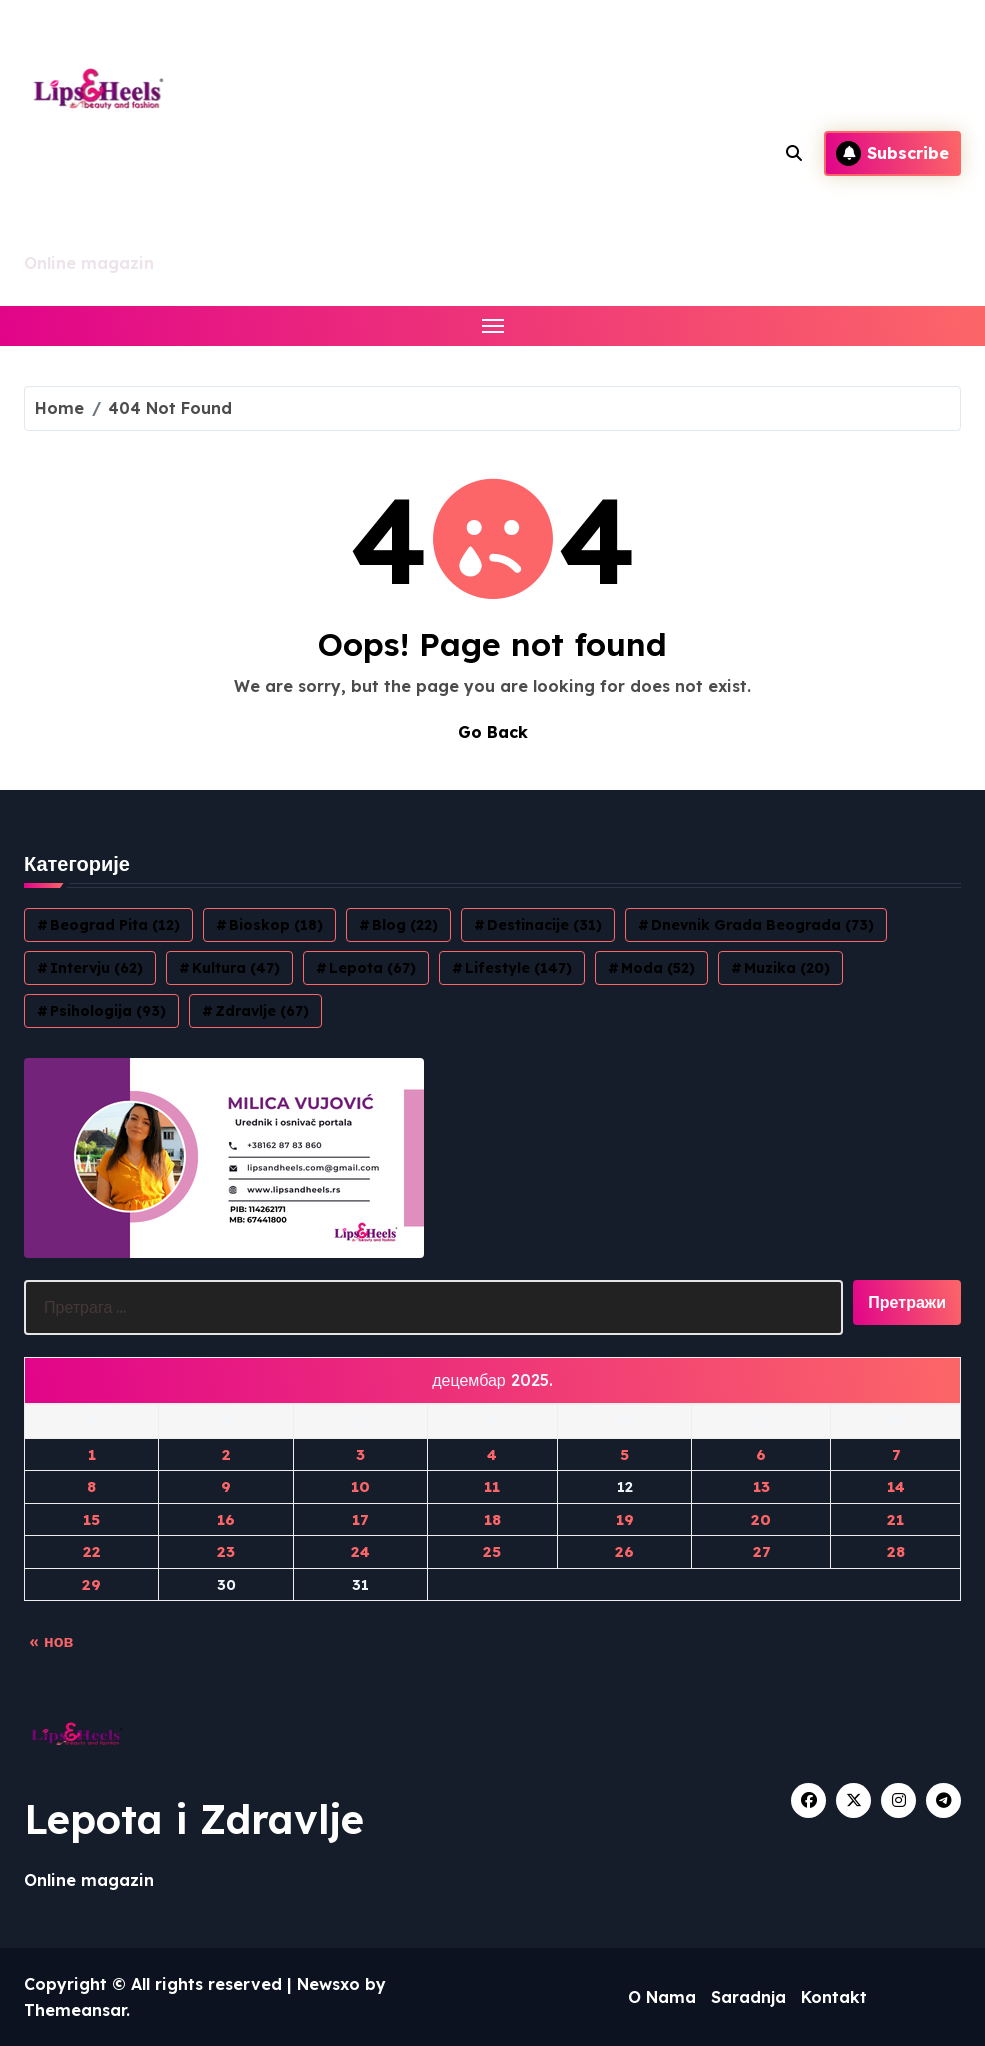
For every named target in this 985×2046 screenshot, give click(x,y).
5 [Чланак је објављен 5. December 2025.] (624, 1454)
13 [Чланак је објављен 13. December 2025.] (761, 1486)
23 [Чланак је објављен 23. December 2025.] (226, 1551)
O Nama (662, 1997)
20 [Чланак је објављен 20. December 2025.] (761, 1519)
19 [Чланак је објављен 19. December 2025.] (625, 1519)
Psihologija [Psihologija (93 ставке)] (108, 1011)
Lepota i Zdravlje (194, 1819)
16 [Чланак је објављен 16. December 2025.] (226, 1519)
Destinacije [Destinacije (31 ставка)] (544, 925)
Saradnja (748, 1997)
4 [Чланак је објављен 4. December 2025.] (492, 1454)
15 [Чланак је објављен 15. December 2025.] (91, 1519)
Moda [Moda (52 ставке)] (658, 968)
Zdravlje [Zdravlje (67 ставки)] (262, 1011)
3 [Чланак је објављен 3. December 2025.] (360, 1454)
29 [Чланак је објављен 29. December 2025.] (91, 1584)
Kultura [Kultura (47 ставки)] (236, 968)
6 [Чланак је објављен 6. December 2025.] (761, 1454)
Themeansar (75, 2010)
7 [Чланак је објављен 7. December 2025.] (896, 1454)
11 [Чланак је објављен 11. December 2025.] (492, 1486)
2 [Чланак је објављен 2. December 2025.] (226, 1454)
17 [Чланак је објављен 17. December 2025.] (360, 1519)
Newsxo (328, 1984)
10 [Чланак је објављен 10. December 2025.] (360, 1486)
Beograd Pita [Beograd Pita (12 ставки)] (115, 925)
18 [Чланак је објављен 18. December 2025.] (492, 1519)
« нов (51, 1641)
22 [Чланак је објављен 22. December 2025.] (92, 1551)
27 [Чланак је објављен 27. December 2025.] (761, 1551)
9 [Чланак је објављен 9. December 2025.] (226, 1486)
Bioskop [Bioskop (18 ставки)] (276, 925)
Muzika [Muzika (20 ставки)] (787, 968)
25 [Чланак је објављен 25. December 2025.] (492, 1551)
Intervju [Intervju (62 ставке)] (96, 968)
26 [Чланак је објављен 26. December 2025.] (624, 1551)
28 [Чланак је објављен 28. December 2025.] (896, 1551)
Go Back (493, 732)
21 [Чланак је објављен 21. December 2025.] (895, 1519)
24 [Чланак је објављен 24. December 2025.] (360, 1551)
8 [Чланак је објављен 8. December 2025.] (91, 1486)
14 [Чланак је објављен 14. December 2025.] (896, 1486)
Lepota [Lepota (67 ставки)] (372, 968)
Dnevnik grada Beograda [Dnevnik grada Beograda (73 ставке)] (762, 925)
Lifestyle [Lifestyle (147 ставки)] (518, 968)
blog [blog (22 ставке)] (405, 925)
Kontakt (834, 1997)
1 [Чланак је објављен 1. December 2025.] (92, 1454)
